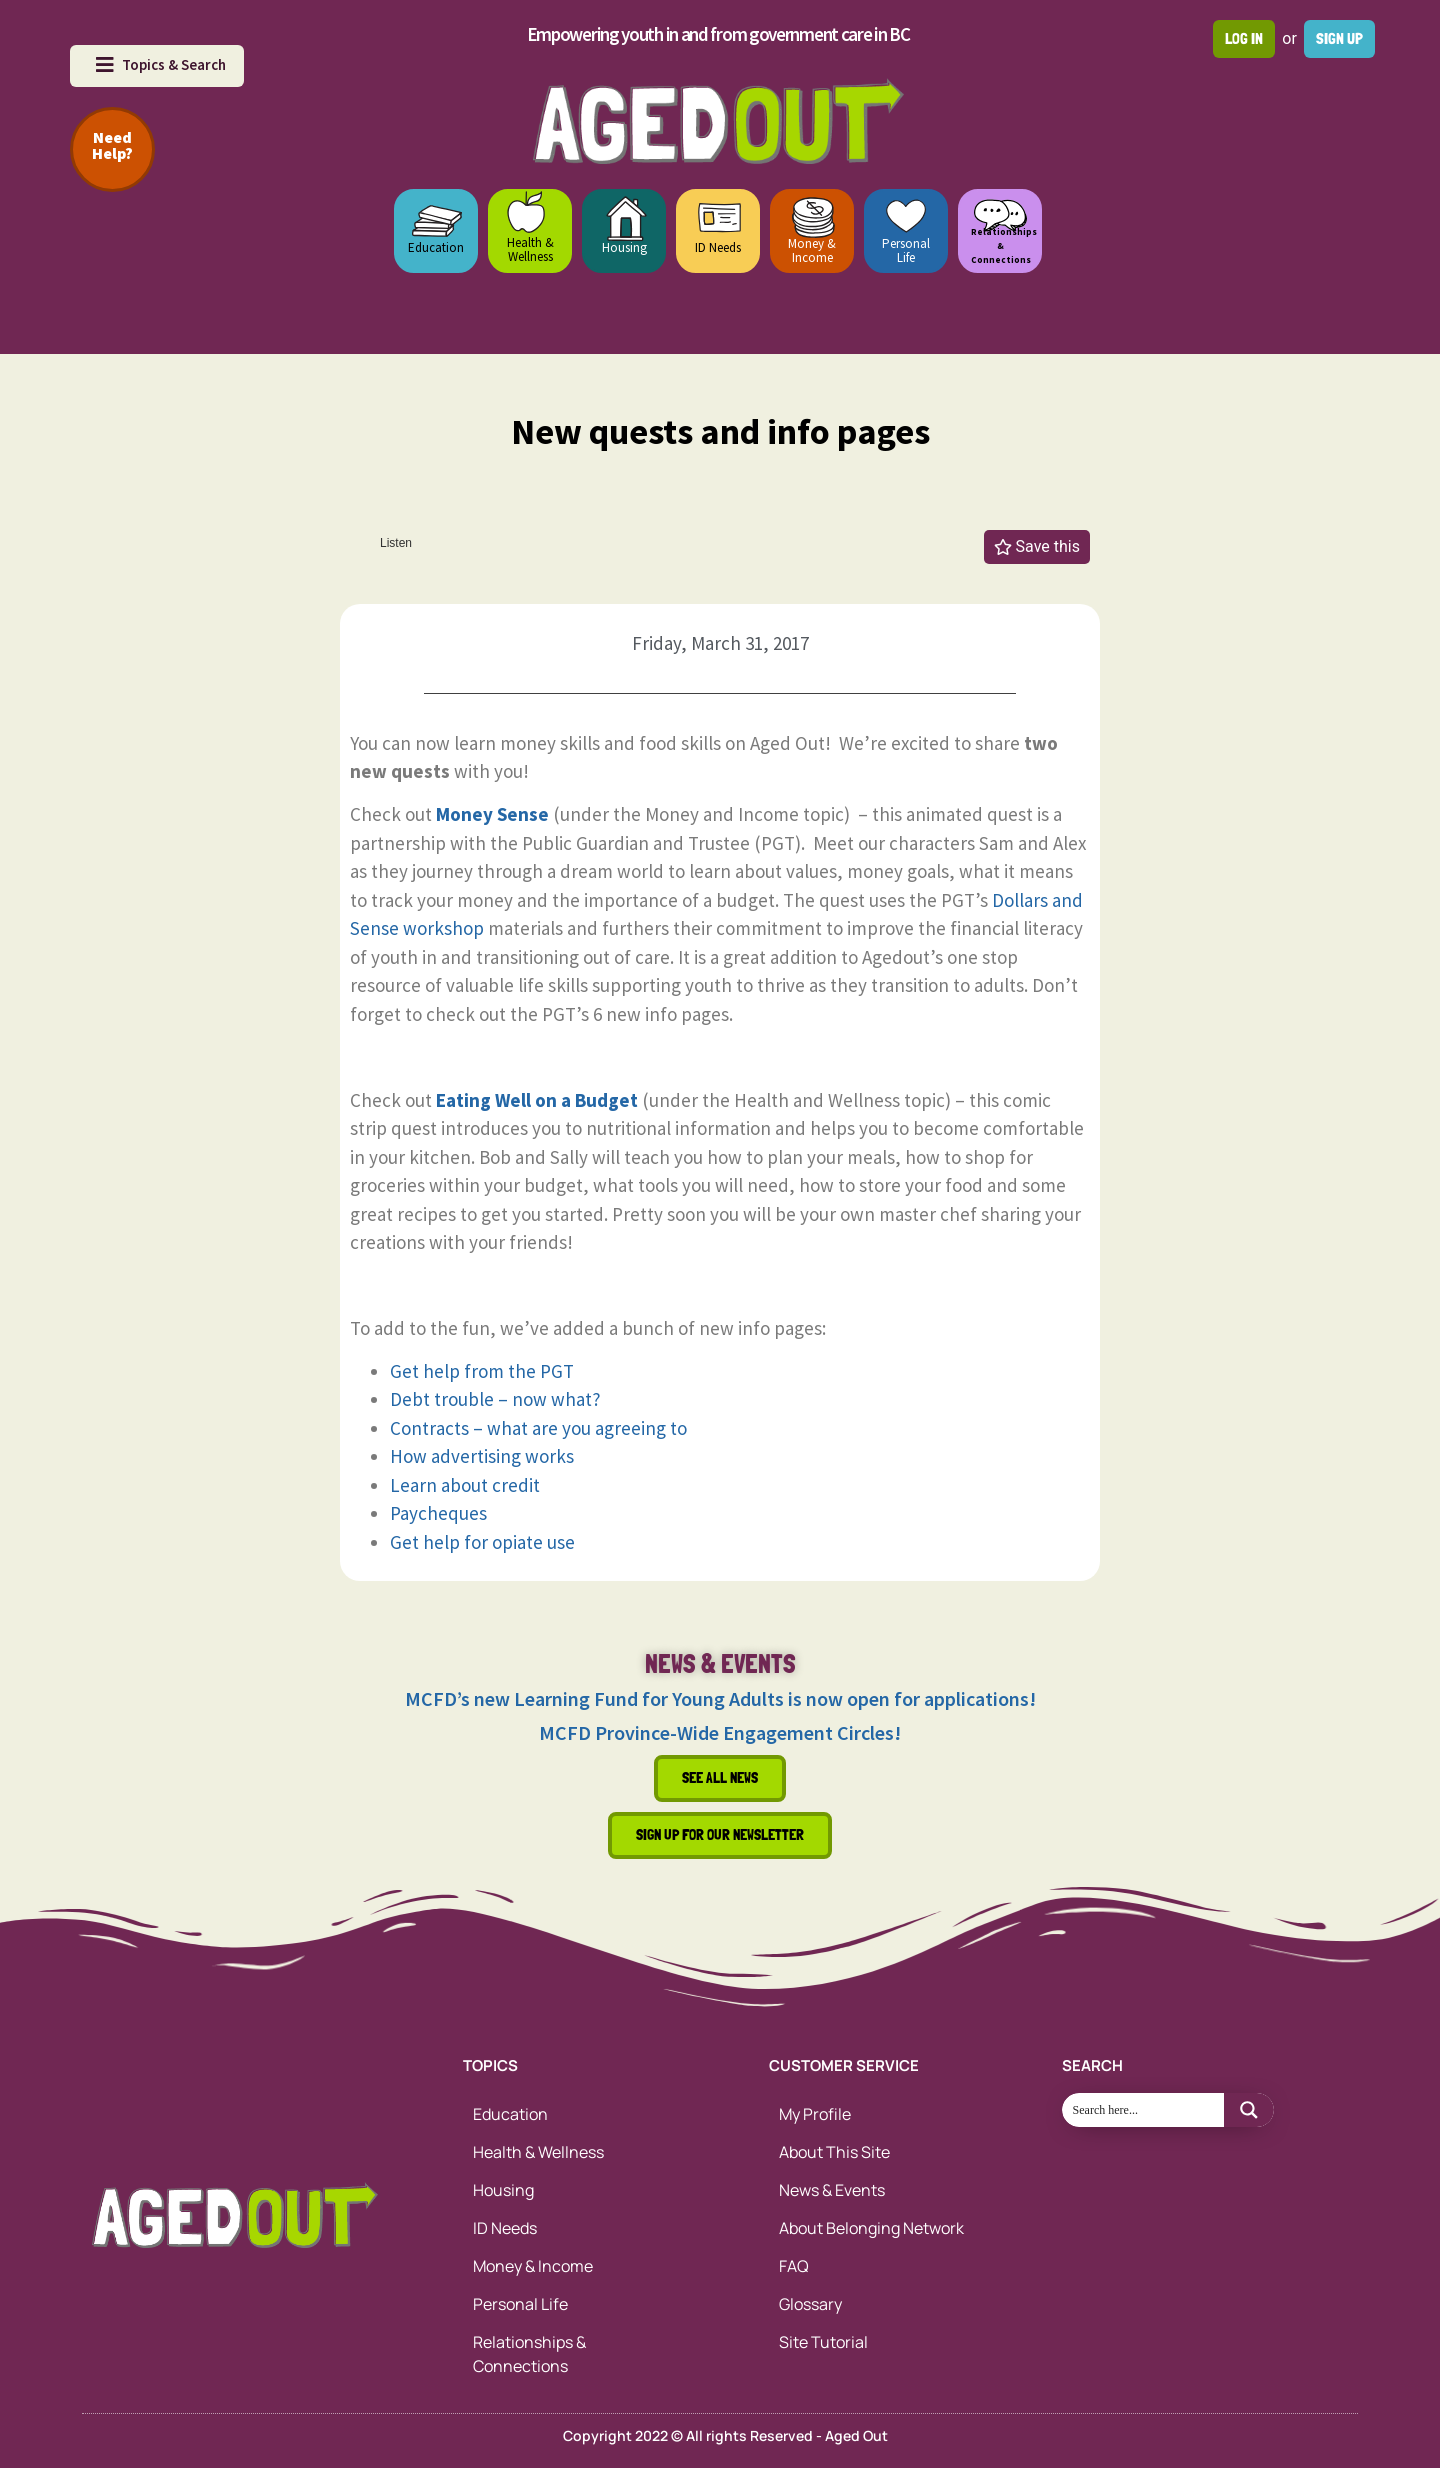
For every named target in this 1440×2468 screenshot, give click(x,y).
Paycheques (438, 1513)
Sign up (1339, 38)
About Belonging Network (871, 2228)
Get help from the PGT (482, 1371)
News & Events (832, 2190)
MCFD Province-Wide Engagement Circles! (720, 1732)
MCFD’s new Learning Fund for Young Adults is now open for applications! (720, 1698)
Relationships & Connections (529, 2354)
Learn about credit (465, 1485)
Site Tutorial (823, 2342)
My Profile (815, 2114)
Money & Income (812, 250)
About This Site (834, 2152)
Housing (624, 247)
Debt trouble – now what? (495, 1399)
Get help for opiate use (482, 1542)
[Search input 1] (1144, 2110)
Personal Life (906, 250)
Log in (1244, 38)
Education (436, 247)
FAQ (794, 2266)
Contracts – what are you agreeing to (538, 1428)
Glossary (810, 2304)
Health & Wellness (530, 249)
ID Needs (718, 247)
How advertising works (482, 1456)
